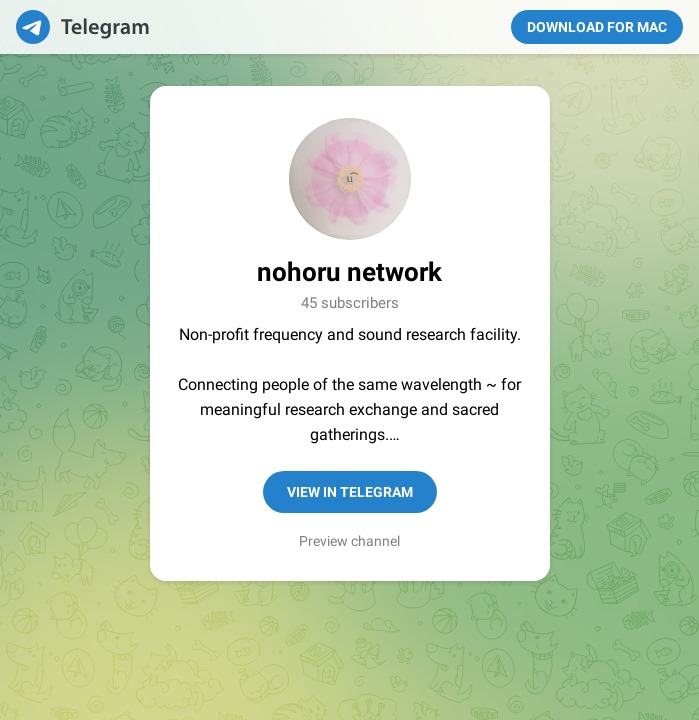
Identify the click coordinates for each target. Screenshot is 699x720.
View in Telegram (350, 492)
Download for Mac (597, 27)
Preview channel (349, 541)
